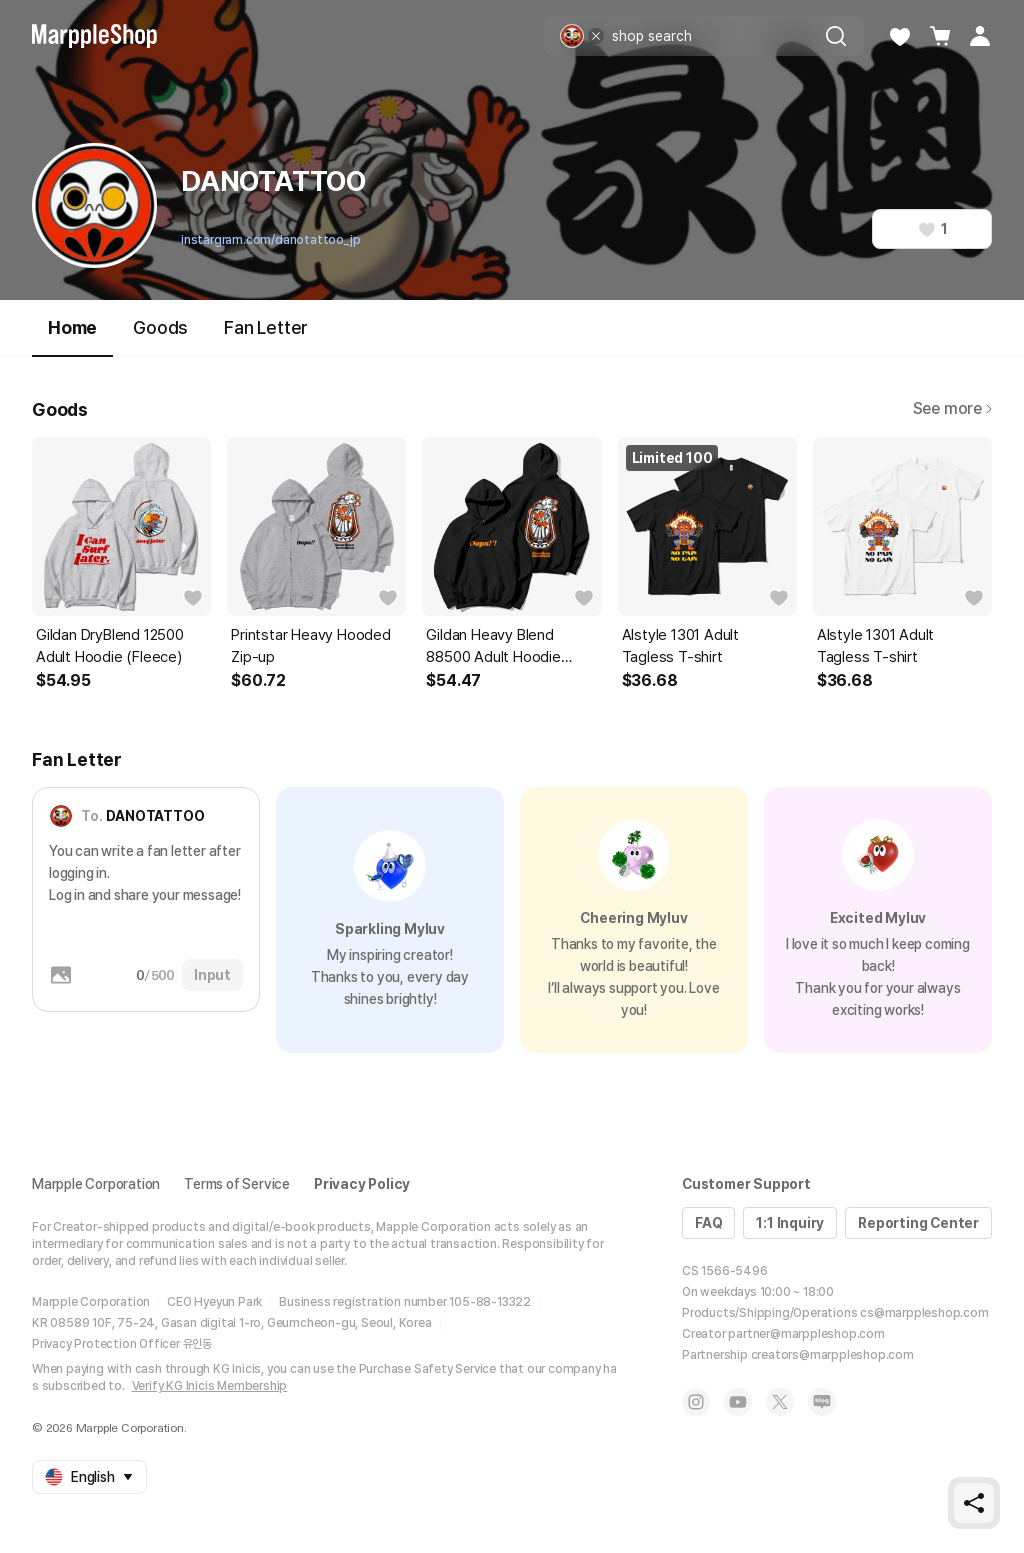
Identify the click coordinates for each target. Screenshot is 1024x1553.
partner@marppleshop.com (806, 1334)
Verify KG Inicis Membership (210, 1386)
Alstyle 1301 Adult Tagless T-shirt (680, 646)
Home (72, 336)
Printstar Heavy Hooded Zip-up (311, 646)
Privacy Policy (362, 1184)
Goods (160, 327)
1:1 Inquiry (790, 1223)
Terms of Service (237, 1184)
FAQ (708, 1223)
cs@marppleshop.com (924, 1313)
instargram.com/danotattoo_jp (270, 240)
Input (212, 975)
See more (952, 408)
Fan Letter (266, 327)
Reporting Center (918, 1223)
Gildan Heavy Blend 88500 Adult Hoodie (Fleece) (493, 647)
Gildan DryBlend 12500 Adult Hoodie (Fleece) (110, 646)
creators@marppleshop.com (832, 1355)
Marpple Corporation (96, 1184)
